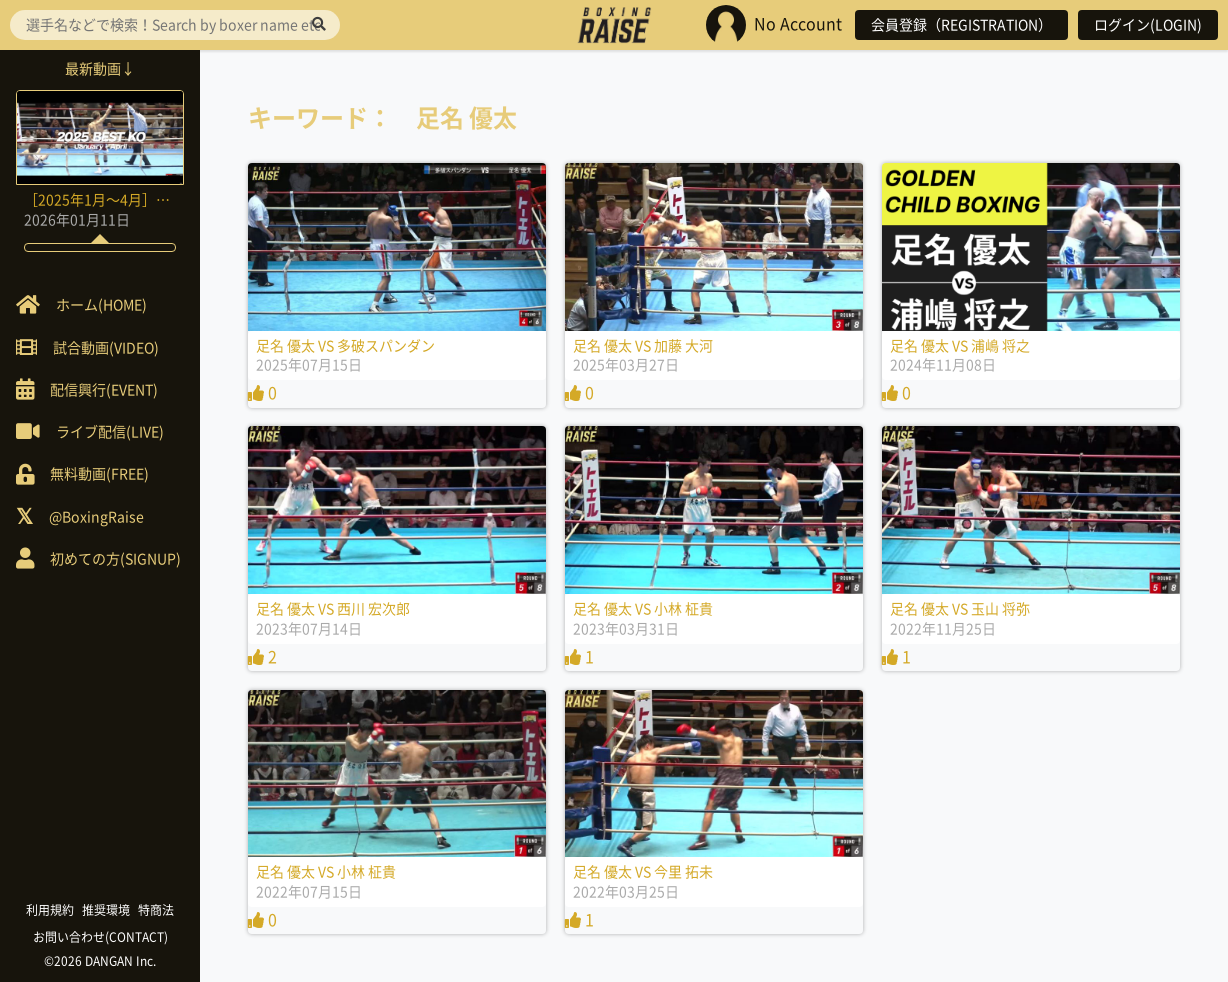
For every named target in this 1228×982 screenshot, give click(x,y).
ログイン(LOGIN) (1148, 25)
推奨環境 (106, 910)
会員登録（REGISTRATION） (961, 25)
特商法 (156, 910)
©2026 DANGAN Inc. (100, 961)
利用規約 (50, 910)
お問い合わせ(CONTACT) (100, 937)
